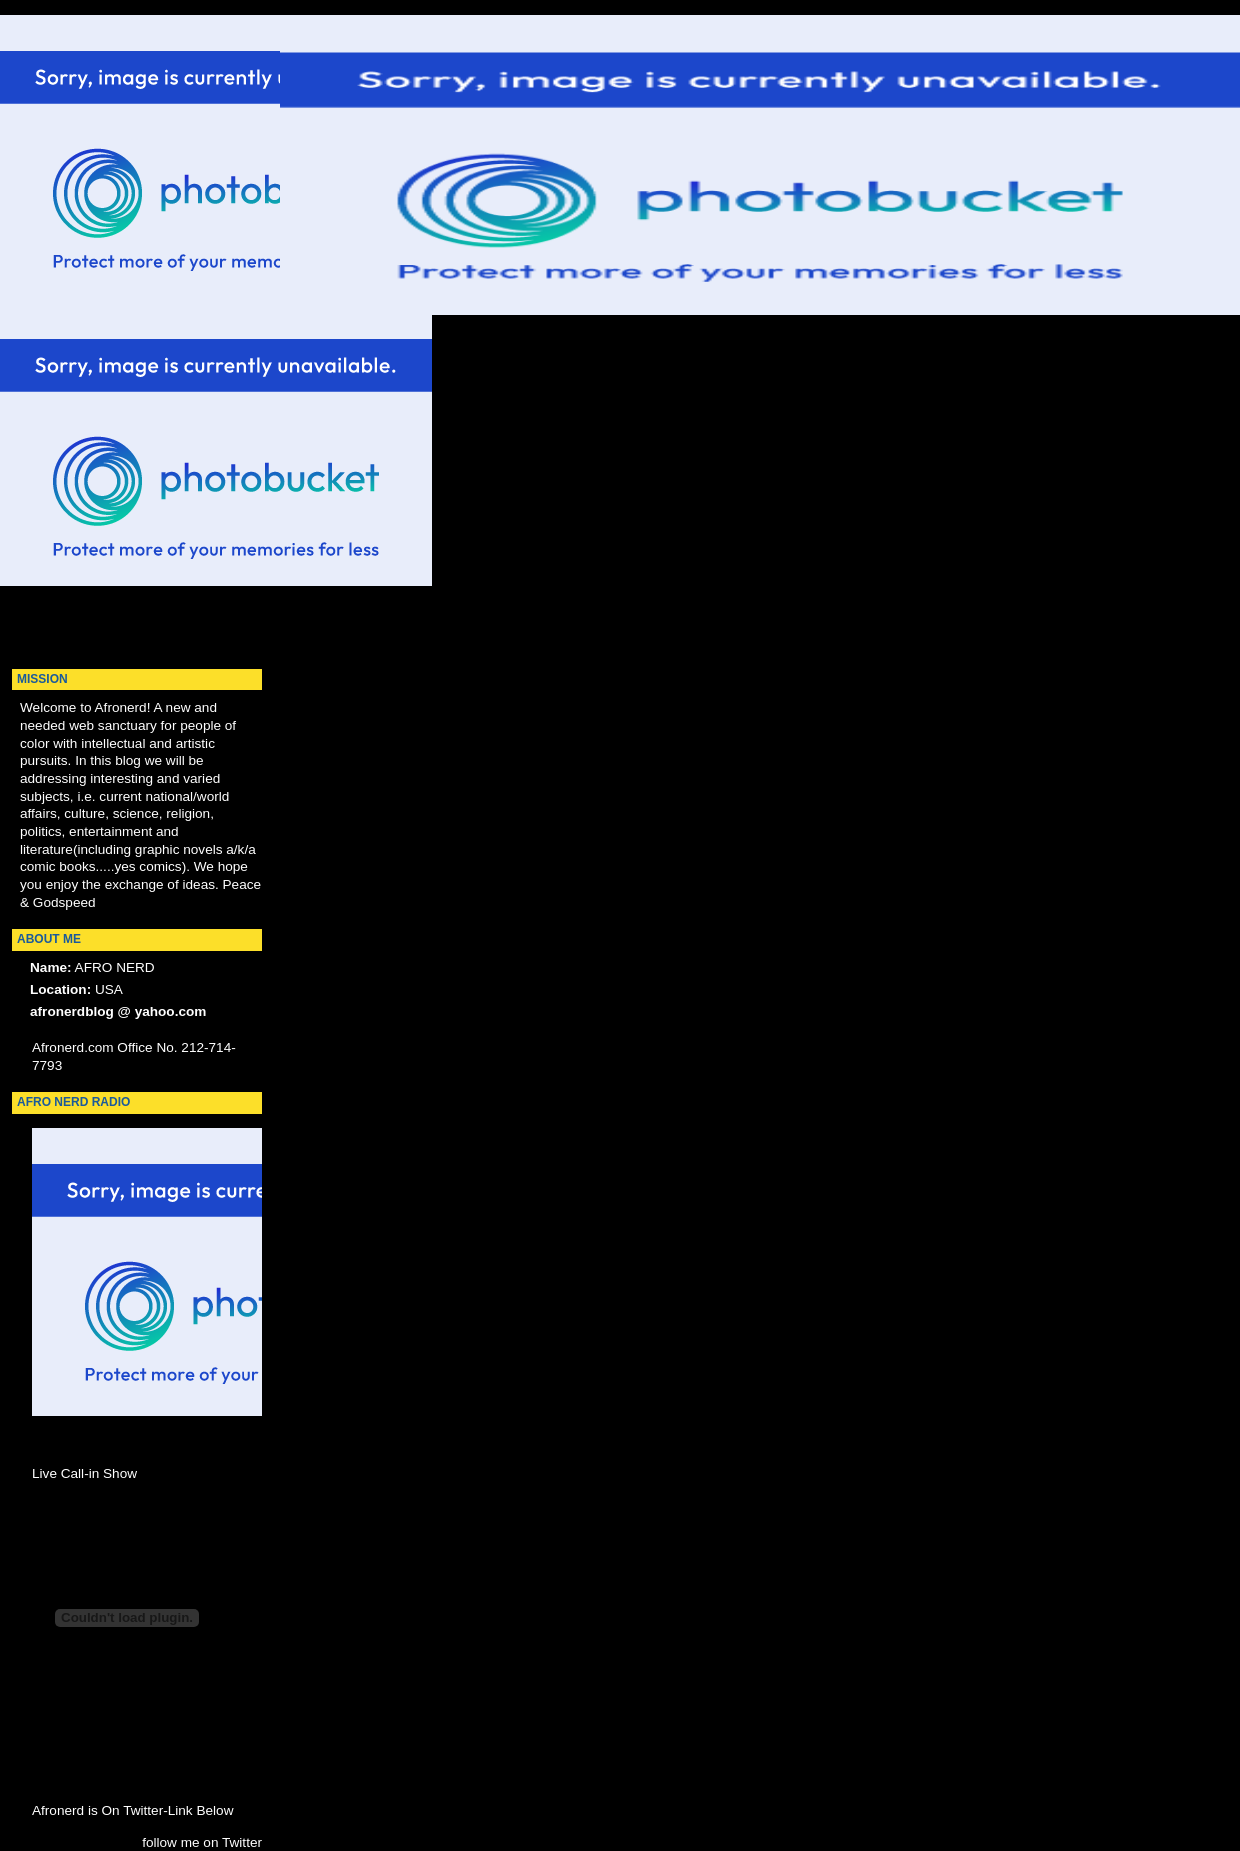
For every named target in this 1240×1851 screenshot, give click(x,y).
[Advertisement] (80, 346)
